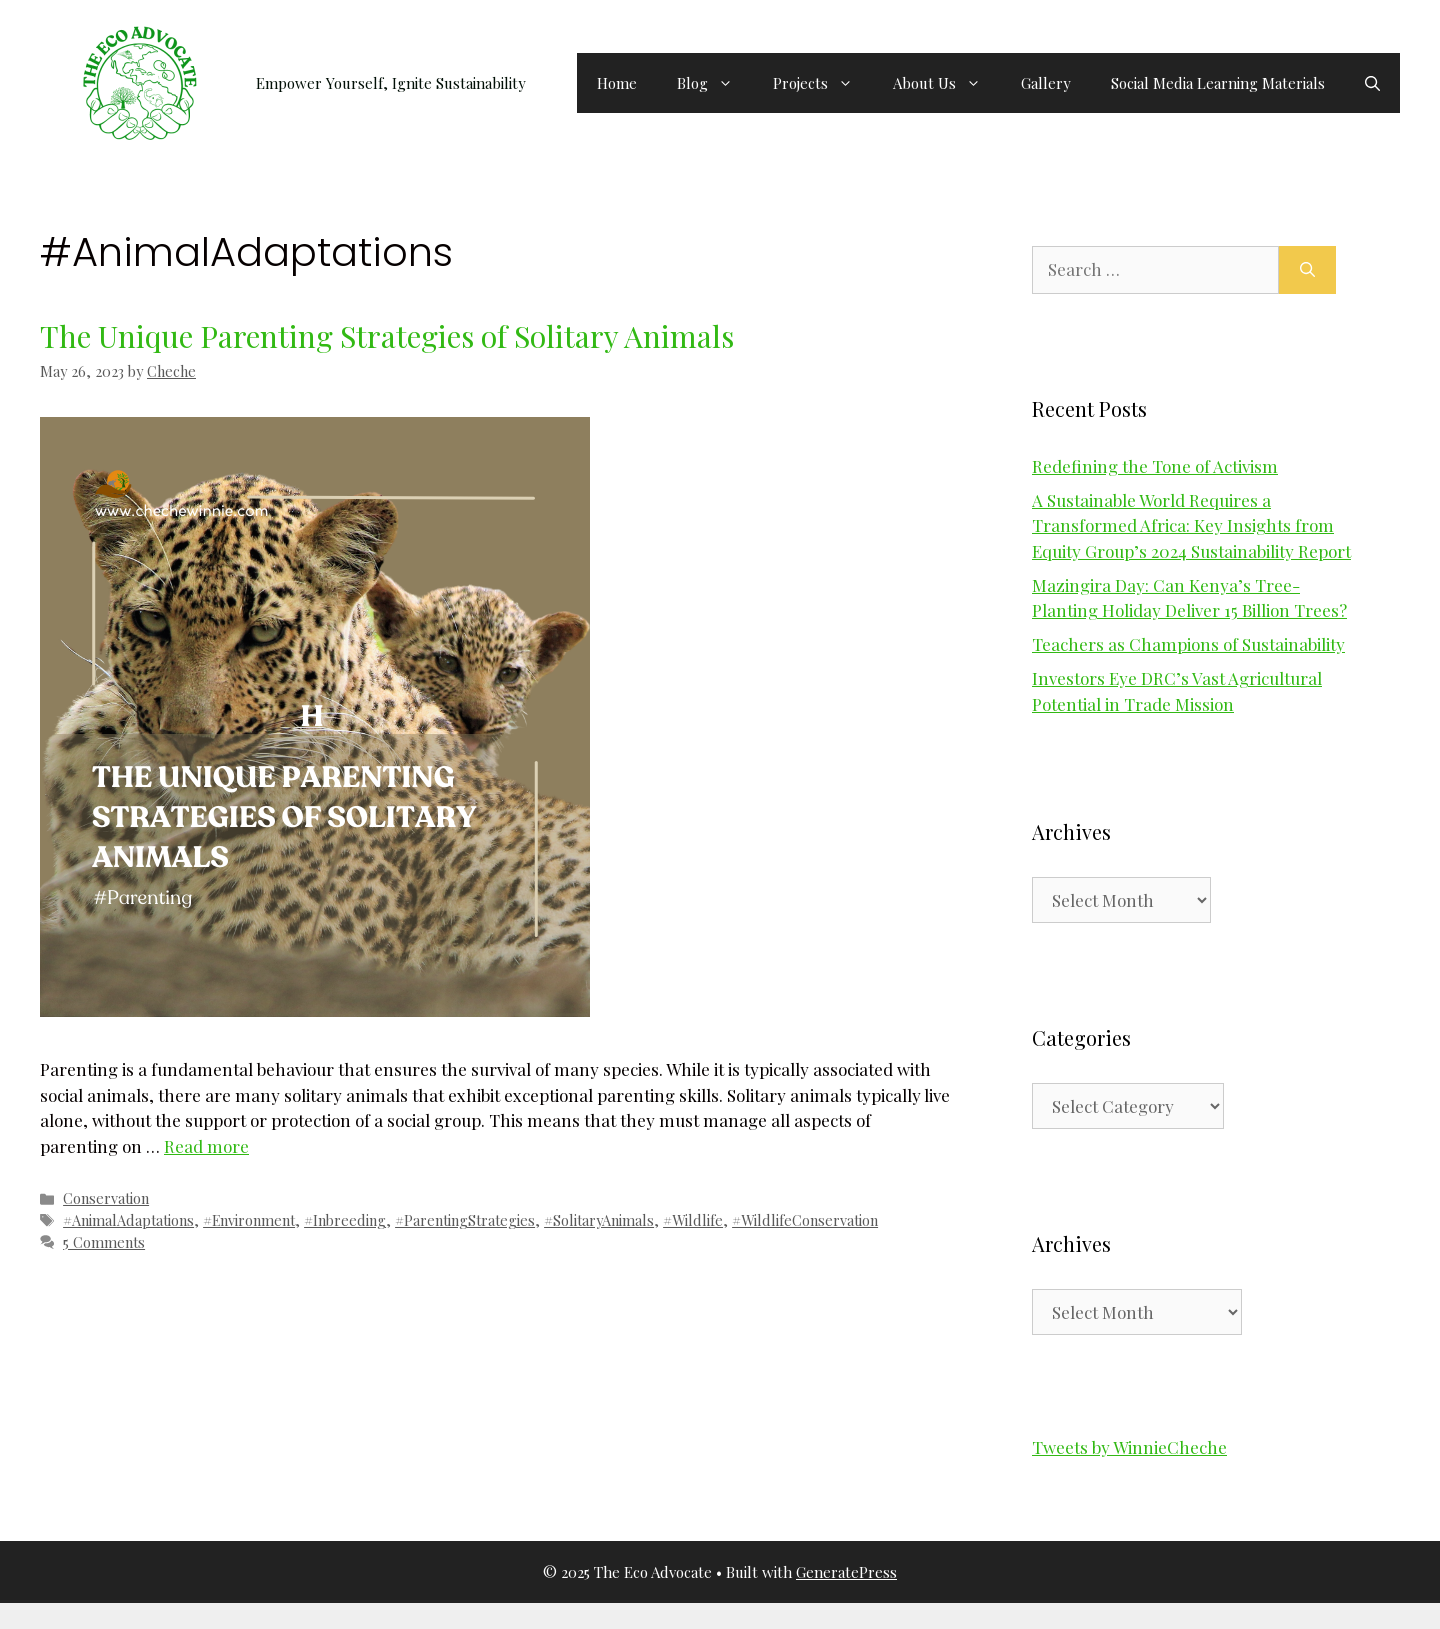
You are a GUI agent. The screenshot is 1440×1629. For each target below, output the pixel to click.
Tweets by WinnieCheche (1129, 1447)
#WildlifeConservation (805, 1220)
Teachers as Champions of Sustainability (1188, 644)
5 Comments (104, 1242)
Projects (823, 83)
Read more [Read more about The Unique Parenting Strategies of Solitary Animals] (206, 1146)
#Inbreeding (345, 1220)
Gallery (1046, 83)
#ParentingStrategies (465, 1220)
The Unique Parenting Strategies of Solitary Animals (387, 336)
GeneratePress (846, 1572)
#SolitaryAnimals (599, 1220)
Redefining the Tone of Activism (1155, 466)
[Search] (1307, 270)
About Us (947, 83)
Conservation (106, 1198)
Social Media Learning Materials (1218, 83)
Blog (715, 83)
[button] (1372, 83)
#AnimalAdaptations (128, 1220)
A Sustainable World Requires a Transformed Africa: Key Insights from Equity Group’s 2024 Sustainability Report (1191, 525)
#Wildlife (693, 1220)
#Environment (249, 1220)
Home (617, 83)
